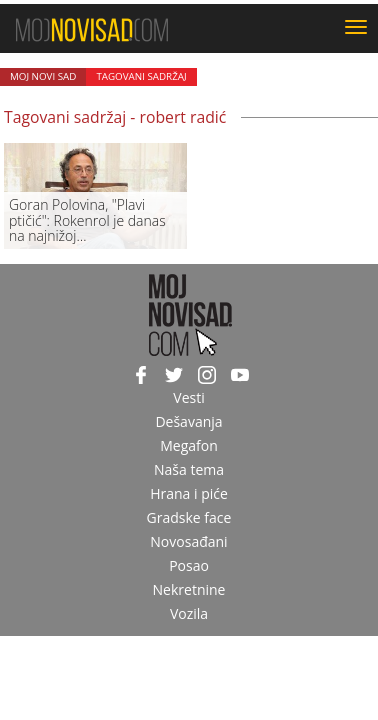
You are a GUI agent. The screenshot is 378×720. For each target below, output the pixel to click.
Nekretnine (189, 589)
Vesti (188, 397)
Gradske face (189, 517)
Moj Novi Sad (43, 76)
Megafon (189, 445)
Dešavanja (188, 421)
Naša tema (189, 469)
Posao (189, 565)
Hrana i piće (189, 493)
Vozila (189, 613)
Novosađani (188, 541)
